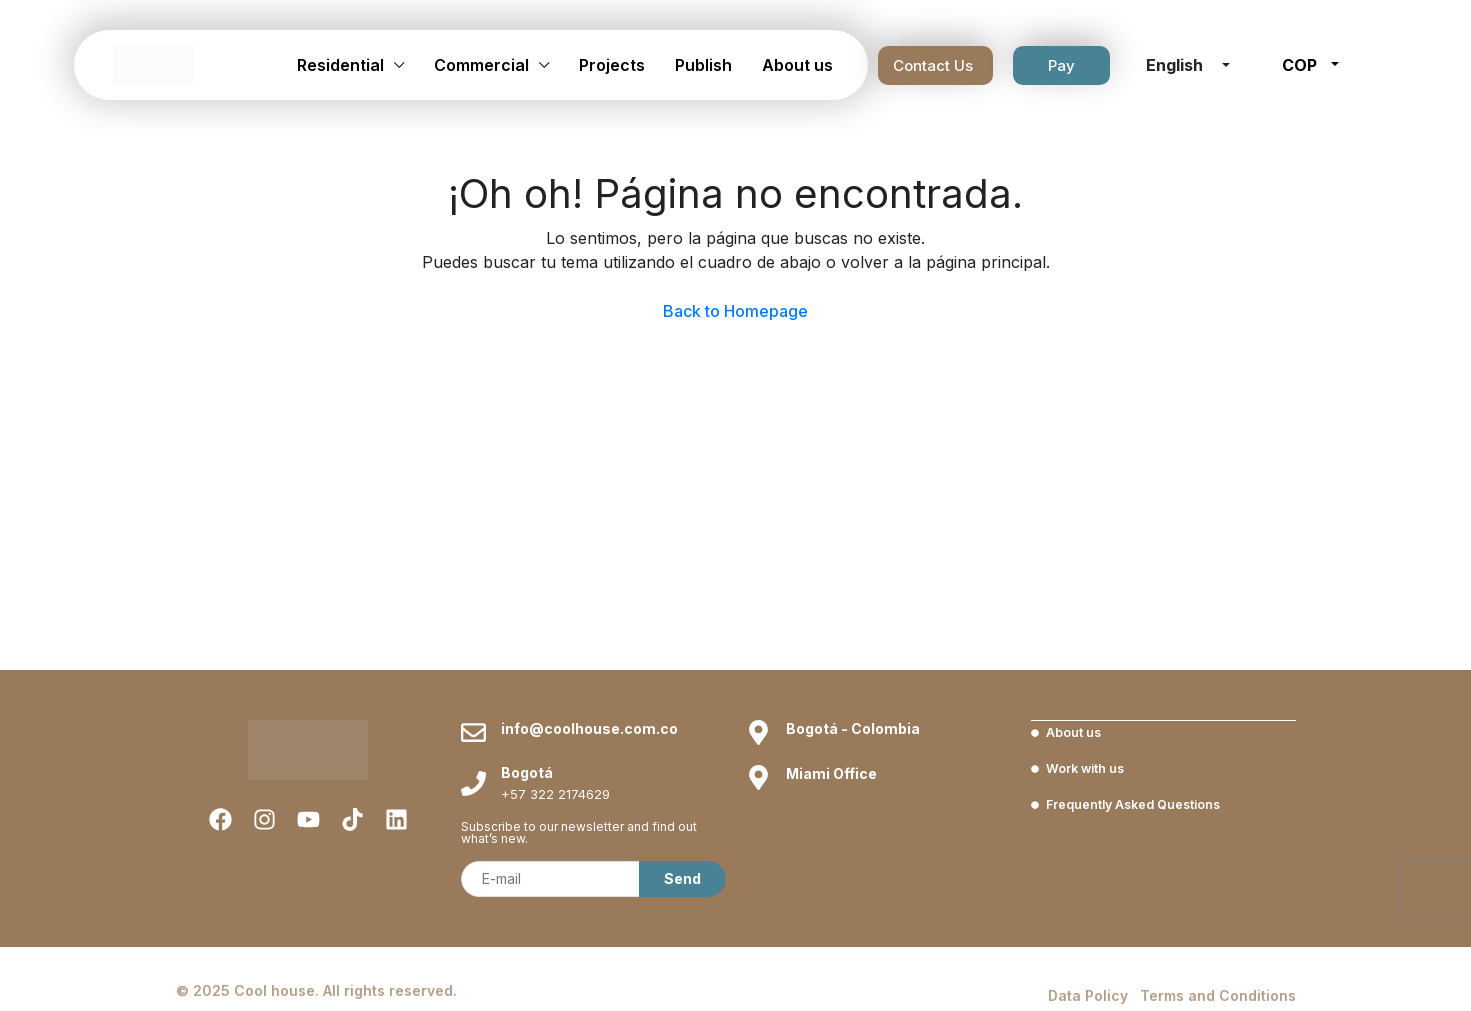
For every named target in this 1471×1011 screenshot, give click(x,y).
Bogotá (527, 772)
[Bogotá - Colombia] (758, 732)
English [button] (1176, 65)
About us (797, 65)
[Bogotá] (473, 783)
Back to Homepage (735, 311)
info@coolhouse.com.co (589, 728)
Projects (612, 65)
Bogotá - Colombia (853, 728)
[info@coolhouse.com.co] (473, 732)
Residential (340, 65)
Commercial (481, 65)
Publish (703, 65)
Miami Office (831, 773)
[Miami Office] (758, 777)
